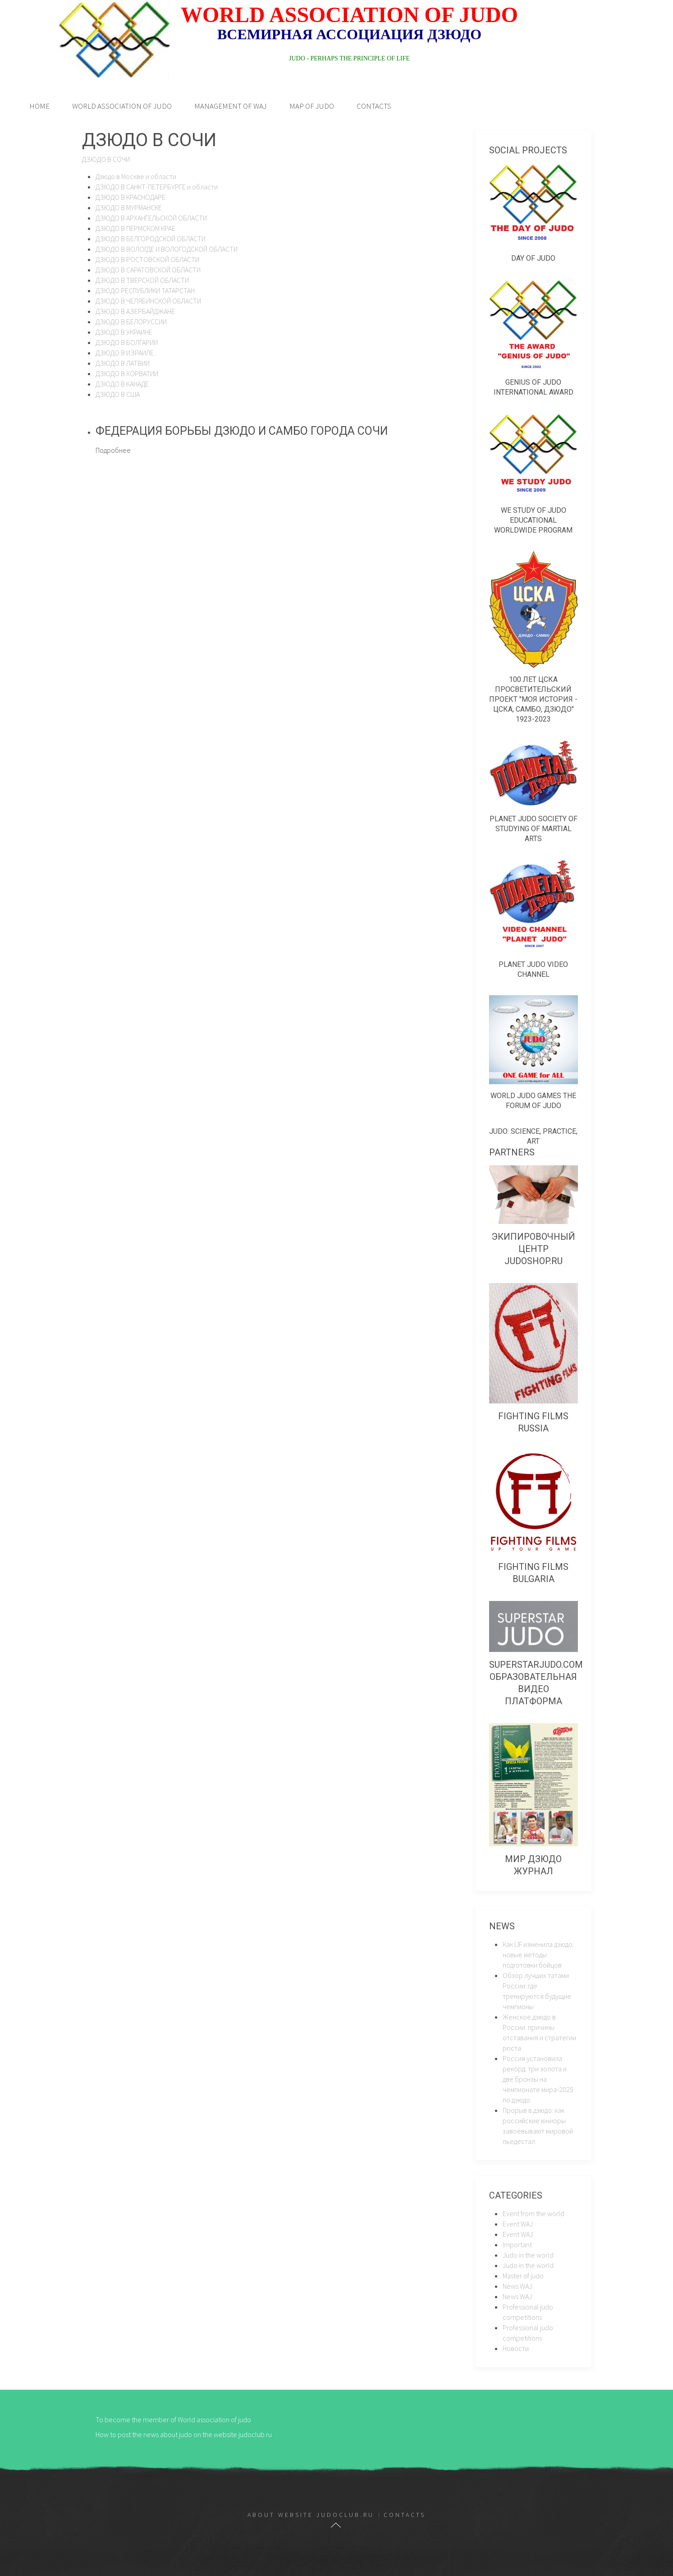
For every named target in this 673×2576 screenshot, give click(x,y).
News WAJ (517, 2286)
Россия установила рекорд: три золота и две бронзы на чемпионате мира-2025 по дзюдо (538, 2079)
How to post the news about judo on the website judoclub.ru (184, 2434)
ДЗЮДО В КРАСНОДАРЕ (130, 197)
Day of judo (533, 258)
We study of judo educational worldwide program (533, 520)
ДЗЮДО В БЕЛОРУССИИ (131, 321)
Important (517, 2244)
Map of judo (311, 106)
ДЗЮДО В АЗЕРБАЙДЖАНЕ (135, 311)
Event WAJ (518, 2223)
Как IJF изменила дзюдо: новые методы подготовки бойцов (538, 1954)
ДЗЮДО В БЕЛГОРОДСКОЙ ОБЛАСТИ (151, 238)
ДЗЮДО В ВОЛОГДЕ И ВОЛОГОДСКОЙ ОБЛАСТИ (167, 248)
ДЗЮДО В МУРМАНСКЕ (129, 207)
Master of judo (523, 2275)
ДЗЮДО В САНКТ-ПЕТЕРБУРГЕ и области (157, 186)
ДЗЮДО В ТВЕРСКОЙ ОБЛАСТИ (142, 280)
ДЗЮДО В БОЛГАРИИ (127, 342)
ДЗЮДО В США (118, 394)
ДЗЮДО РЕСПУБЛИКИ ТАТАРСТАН (145, 290)
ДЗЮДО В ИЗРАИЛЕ (125, 352)
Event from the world (533, 2213)
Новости (516, 2348)
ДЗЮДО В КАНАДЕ (122, 383)
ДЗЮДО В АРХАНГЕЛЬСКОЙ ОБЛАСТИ (151, 217)
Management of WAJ (230, 106)
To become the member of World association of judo (173, 2419)
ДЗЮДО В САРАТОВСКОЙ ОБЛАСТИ (148, 269)
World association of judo (122, 106)
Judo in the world (528, 2254)
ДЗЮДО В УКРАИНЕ (124, 331)
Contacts (374, 106)
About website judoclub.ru (310, 2515)
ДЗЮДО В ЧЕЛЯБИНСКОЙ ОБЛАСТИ (148, 300)
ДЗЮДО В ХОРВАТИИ (127, 373)
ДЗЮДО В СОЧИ (106, 159)
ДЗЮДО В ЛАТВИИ (123, 363)
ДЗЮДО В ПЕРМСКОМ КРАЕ (135, 228)
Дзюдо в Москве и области (136, 176)
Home (39, 106)
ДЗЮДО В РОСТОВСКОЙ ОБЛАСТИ (147, 259)
